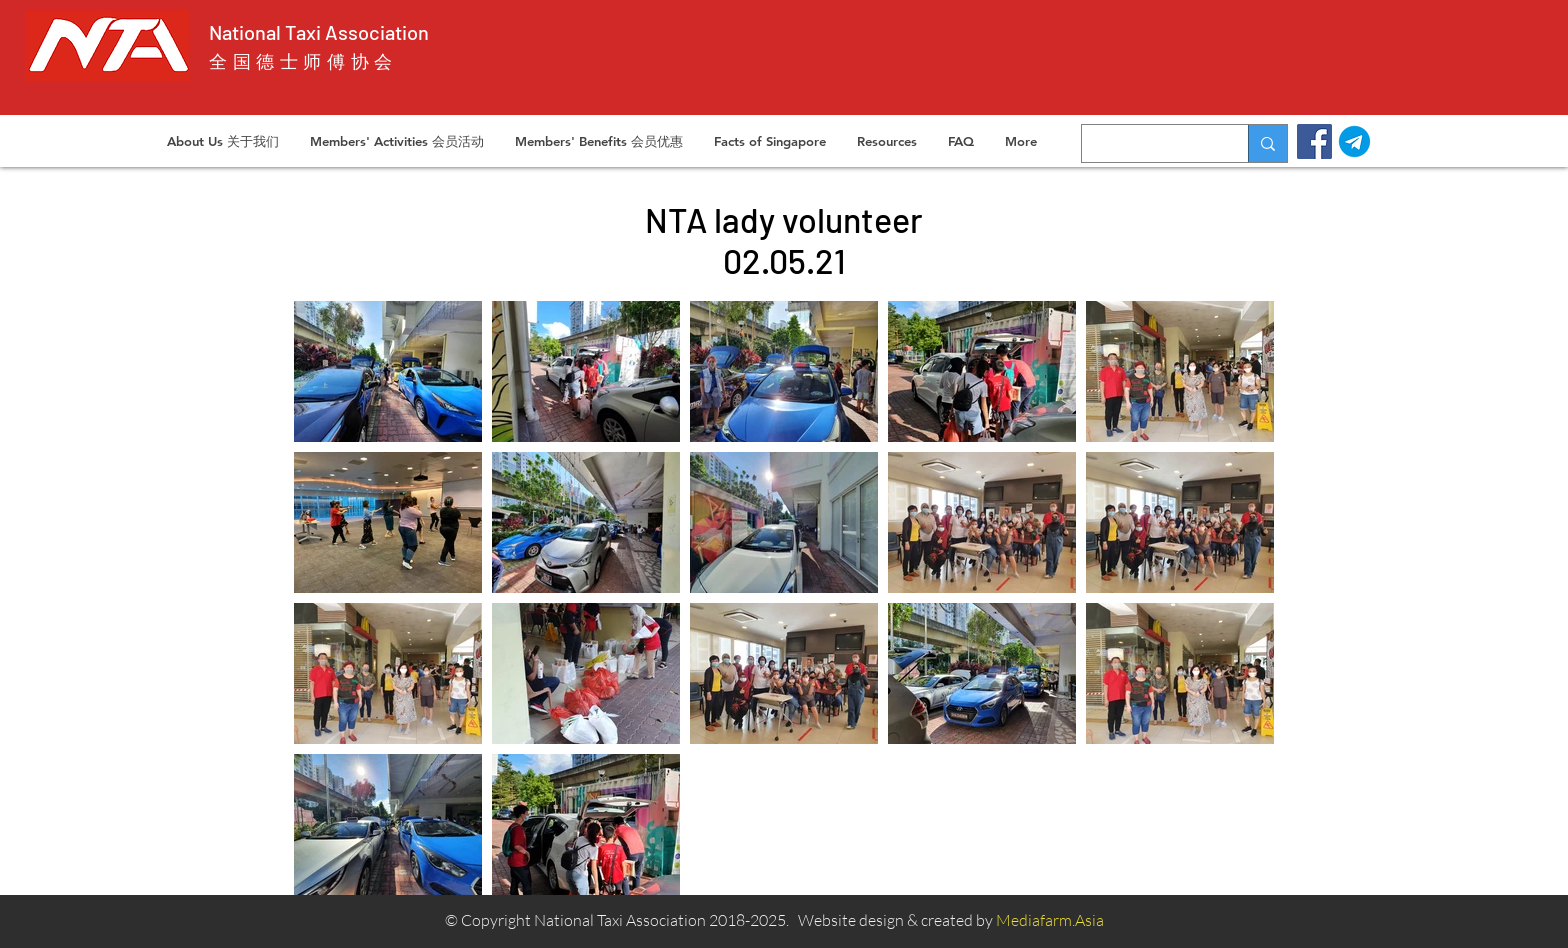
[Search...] (1150, 143)
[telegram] (1354, 141)
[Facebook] (1314, 141)
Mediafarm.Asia (1050, 920)
